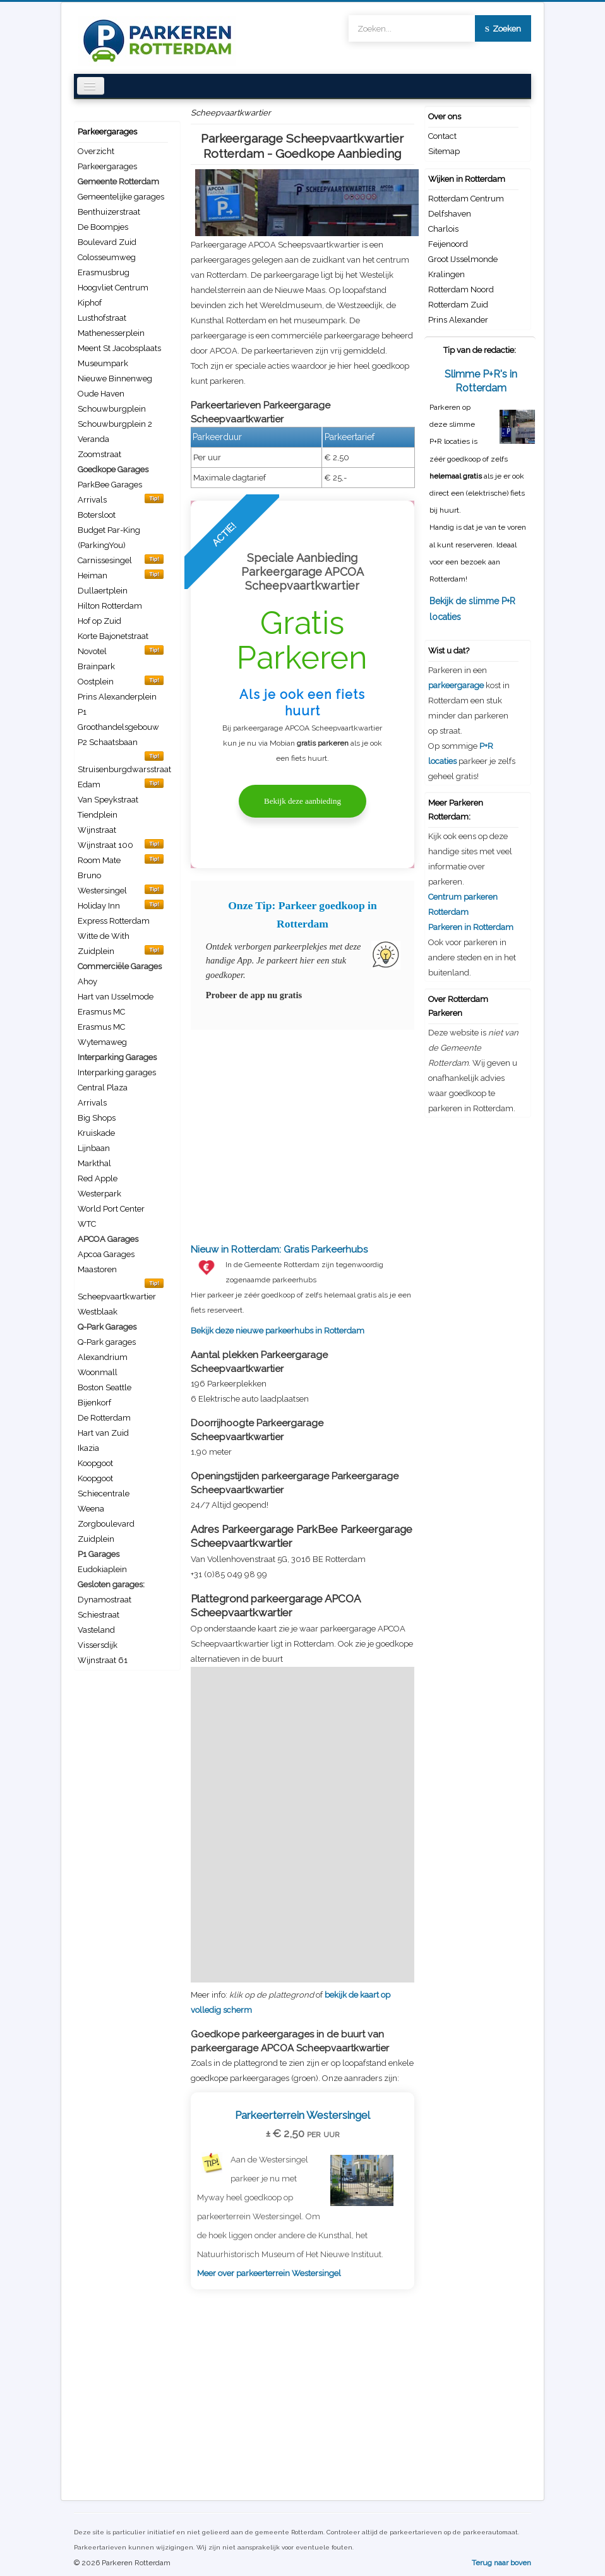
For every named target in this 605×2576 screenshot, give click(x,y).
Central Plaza (103, 1087)
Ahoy (87, 981)
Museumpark (103, 363)
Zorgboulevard (106, 1524)
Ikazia (88, 1448)
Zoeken (503, 28)
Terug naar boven (501, 2562)
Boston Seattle (104, 1387)
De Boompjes (103, 227)
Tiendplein (97, 815)
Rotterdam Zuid (458, 304)
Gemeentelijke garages (121, 196)
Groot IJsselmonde (463, 259)
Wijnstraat (97, 830)
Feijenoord (448, 244)
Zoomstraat (99, 454)
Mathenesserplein (111, 333)
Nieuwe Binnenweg (115, 378)
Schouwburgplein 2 (115, 424)
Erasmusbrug (103, 272)
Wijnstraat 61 (103, 1660)
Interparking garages (117, 1072)
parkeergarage (456, 685)
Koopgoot (95, 1463)
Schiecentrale (103, 1493)
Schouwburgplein (112, 409)
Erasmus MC (101, 1012)
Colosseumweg (107, 257)
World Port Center (111, 1208)
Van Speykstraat (108, 799)
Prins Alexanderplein (117, 696)
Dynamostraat (104, 1599)
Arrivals (92, 1102)
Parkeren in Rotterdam (470, 927)
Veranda (93, 439)
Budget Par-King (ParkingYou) (109, 537)
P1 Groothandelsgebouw (118, 719)
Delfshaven (449, 213)
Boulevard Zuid (107, 242)
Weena (91, 1508)
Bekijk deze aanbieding (302, 801)
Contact (442, 136)
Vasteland (96, 1630)
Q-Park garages (107, 1342)
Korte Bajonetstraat (113, 636)
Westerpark (99, 1193)
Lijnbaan (94, 1148)
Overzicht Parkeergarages (107, 158)
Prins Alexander (458, 320)
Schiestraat (98, 1614)
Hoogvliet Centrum (113, 287)
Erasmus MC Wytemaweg (102, 1034)
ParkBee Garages (110, 484)
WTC (87, 1224)
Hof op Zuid (99, 621)
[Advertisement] (302, 1129)
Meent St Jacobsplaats (119, 348)
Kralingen (446, 274)
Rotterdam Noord (461, 289)
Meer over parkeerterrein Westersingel (269, 2273)
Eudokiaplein (102, 1569)
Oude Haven (101, 393)
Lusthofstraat (102, 318)
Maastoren (97, 1269)
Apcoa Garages (106, 1254)
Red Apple (97, 1178)
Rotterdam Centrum (466, 198)
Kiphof (90, 302)
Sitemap (444, 151)
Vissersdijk (97, 1645)
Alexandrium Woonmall (103, 1364)
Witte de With (103, 936)
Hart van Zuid (103, 1433)
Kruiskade (96, 1133)
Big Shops (97, 1118)
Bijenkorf (94, 1402)
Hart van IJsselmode (115, 996)
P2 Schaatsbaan (108, 742)
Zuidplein (96, 1539)
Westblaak (97, 1311)
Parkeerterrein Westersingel (302, 2115)
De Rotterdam (104, 1417)
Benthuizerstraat (109, 212)
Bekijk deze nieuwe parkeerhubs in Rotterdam (302, 1289)
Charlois (443, 229)
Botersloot (97, 515)
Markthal (94, 1163)
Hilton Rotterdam (110, 606)
